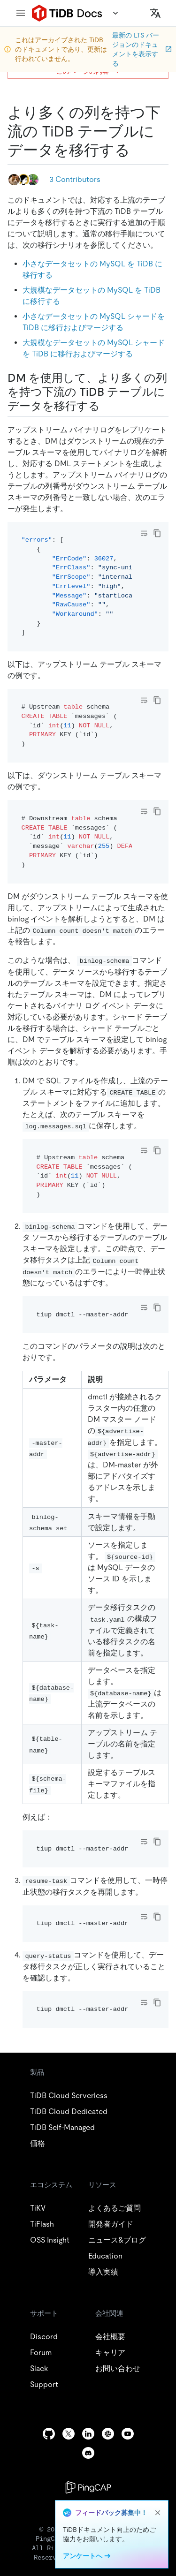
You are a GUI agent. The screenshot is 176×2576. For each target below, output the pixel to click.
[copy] (157, 533)
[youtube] (128, 2433)
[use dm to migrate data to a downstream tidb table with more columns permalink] (107, 406)
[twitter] (68, 2433)
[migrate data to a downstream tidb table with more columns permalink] (137, 150)
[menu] (20, 13)
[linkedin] (88, 2433)
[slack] (108, 2433)
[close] (157, 2512)
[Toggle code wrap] (144, 533)
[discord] (88, 2453)
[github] (49, 2433)
